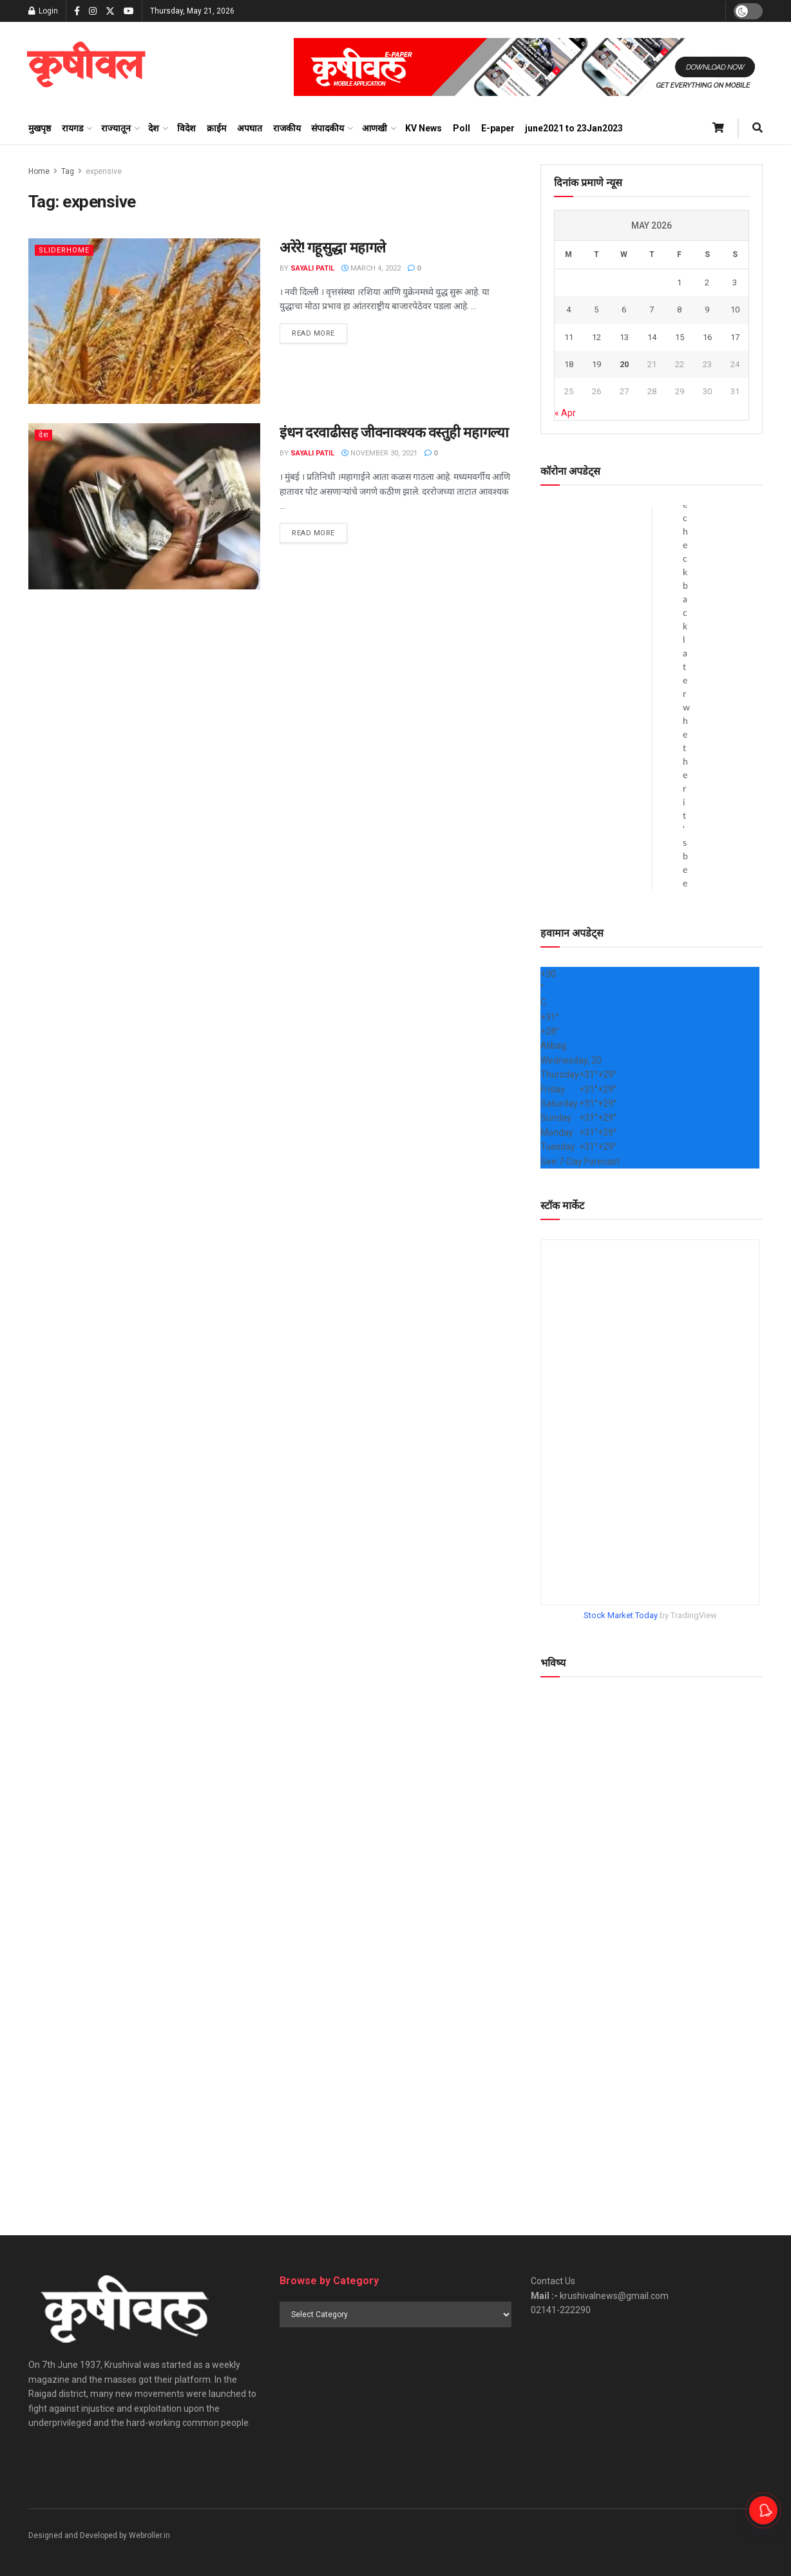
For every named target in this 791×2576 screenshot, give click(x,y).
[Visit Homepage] (85, 67)
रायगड (72, 128)
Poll (461, 128)
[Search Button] (757, 128)
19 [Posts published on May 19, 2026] (596, 364)
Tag (67, 171)
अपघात (249, 128)
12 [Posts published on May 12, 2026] (596, 337)
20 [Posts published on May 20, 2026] (624, 364)
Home (39, 171)
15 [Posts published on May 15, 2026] (679, 337)
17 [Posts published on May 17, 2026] (734, 337)
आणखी (374, 128)
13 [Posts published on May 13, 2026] (624, 337)
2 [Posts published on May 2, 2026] (707, 282)
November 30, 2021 (379, 453)
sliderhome (64, 250)
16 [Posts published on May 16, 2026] (707, 337)
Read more (319, 332)
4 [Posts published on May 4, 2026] (568, 309)
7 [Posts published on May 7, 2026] (651, 309)
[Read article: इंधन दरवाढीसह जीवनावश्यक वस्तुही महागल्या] (144, 506)
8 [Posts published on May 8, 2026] (679, 309)
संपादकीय (327, 128)
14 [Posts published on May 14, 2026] (651, 337)
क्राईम (216, 128)
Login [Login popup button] (43, 10)
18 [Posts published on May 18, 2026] (568, 364)
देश (153, 128)
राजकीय (287, 128)
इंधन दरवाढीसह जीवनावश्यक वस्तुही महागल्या (394, 433)
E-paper (498, 128)
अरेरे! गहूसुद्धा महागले (333, 248)
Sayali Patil (312, 268)
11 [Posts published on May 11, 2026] (568, 337)
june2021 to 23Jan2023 (574, 128)
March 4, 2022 (371, 268)
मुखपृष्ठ (39, 128)
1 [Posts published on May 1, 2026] (679, 282)
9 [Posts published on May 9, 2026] (707, 309)
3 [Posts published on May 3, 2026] (734, 282)
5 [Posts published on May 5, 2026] (596, 309)
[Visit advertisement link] (528, 67)
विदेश (186, 128)
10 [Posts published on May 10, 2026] (734, 309)
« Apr (565, 413)
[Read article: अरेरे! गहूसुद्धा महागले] (144, 321)
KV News (423, 128)
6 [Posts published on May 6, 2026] (624, 309)
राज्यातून (116, 128)
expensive (104, 171)
